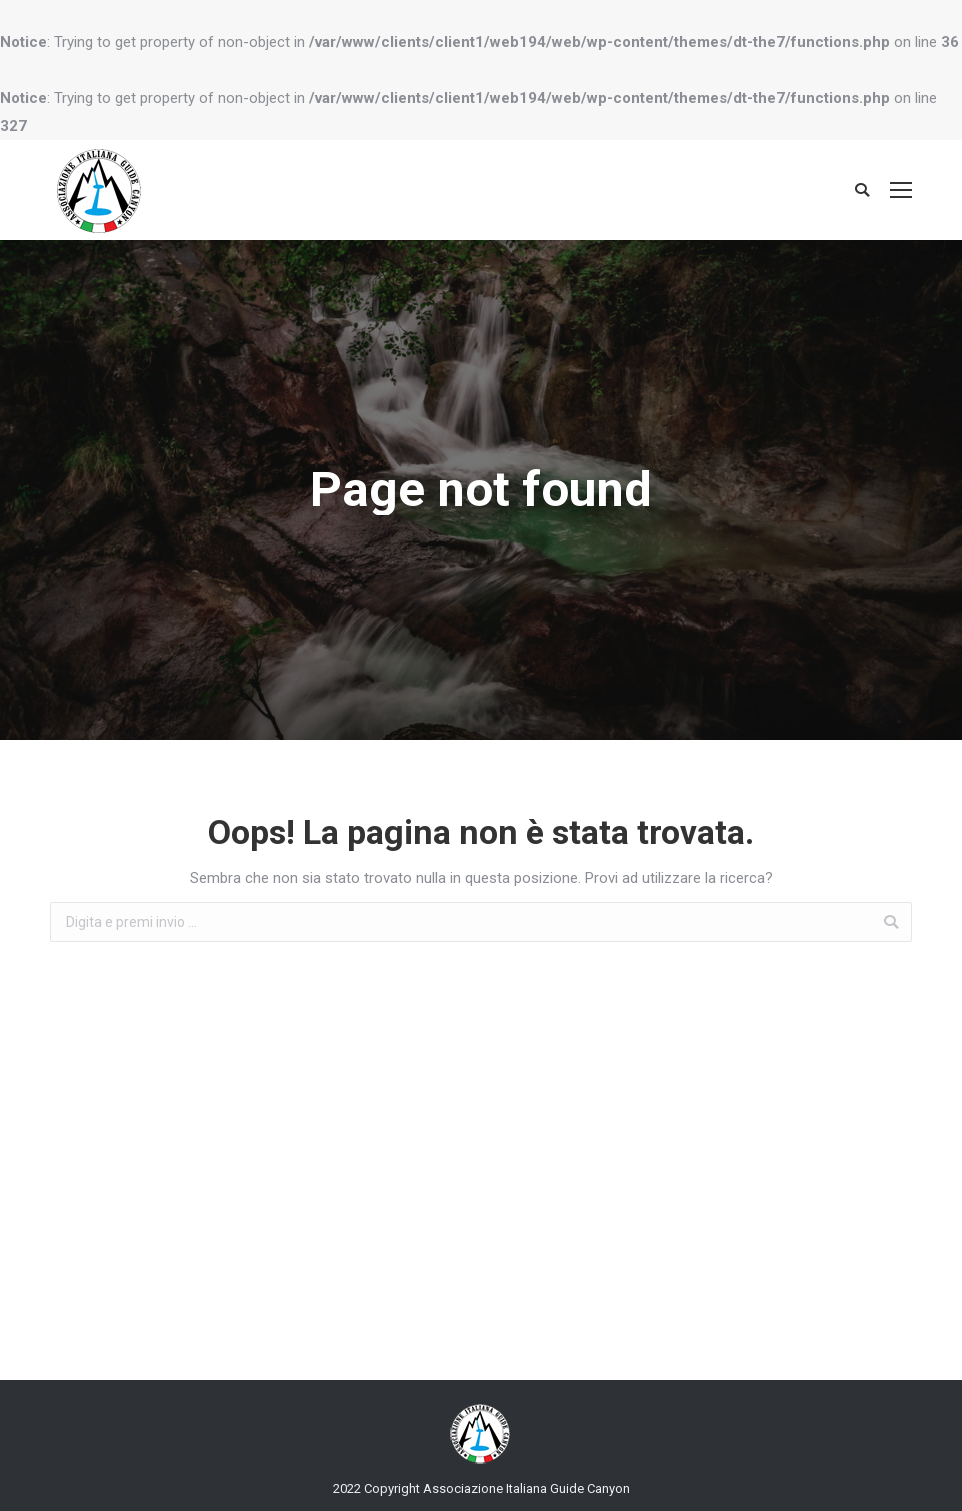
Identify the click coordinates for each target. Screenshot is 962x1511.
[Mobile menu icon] (901, 190)
